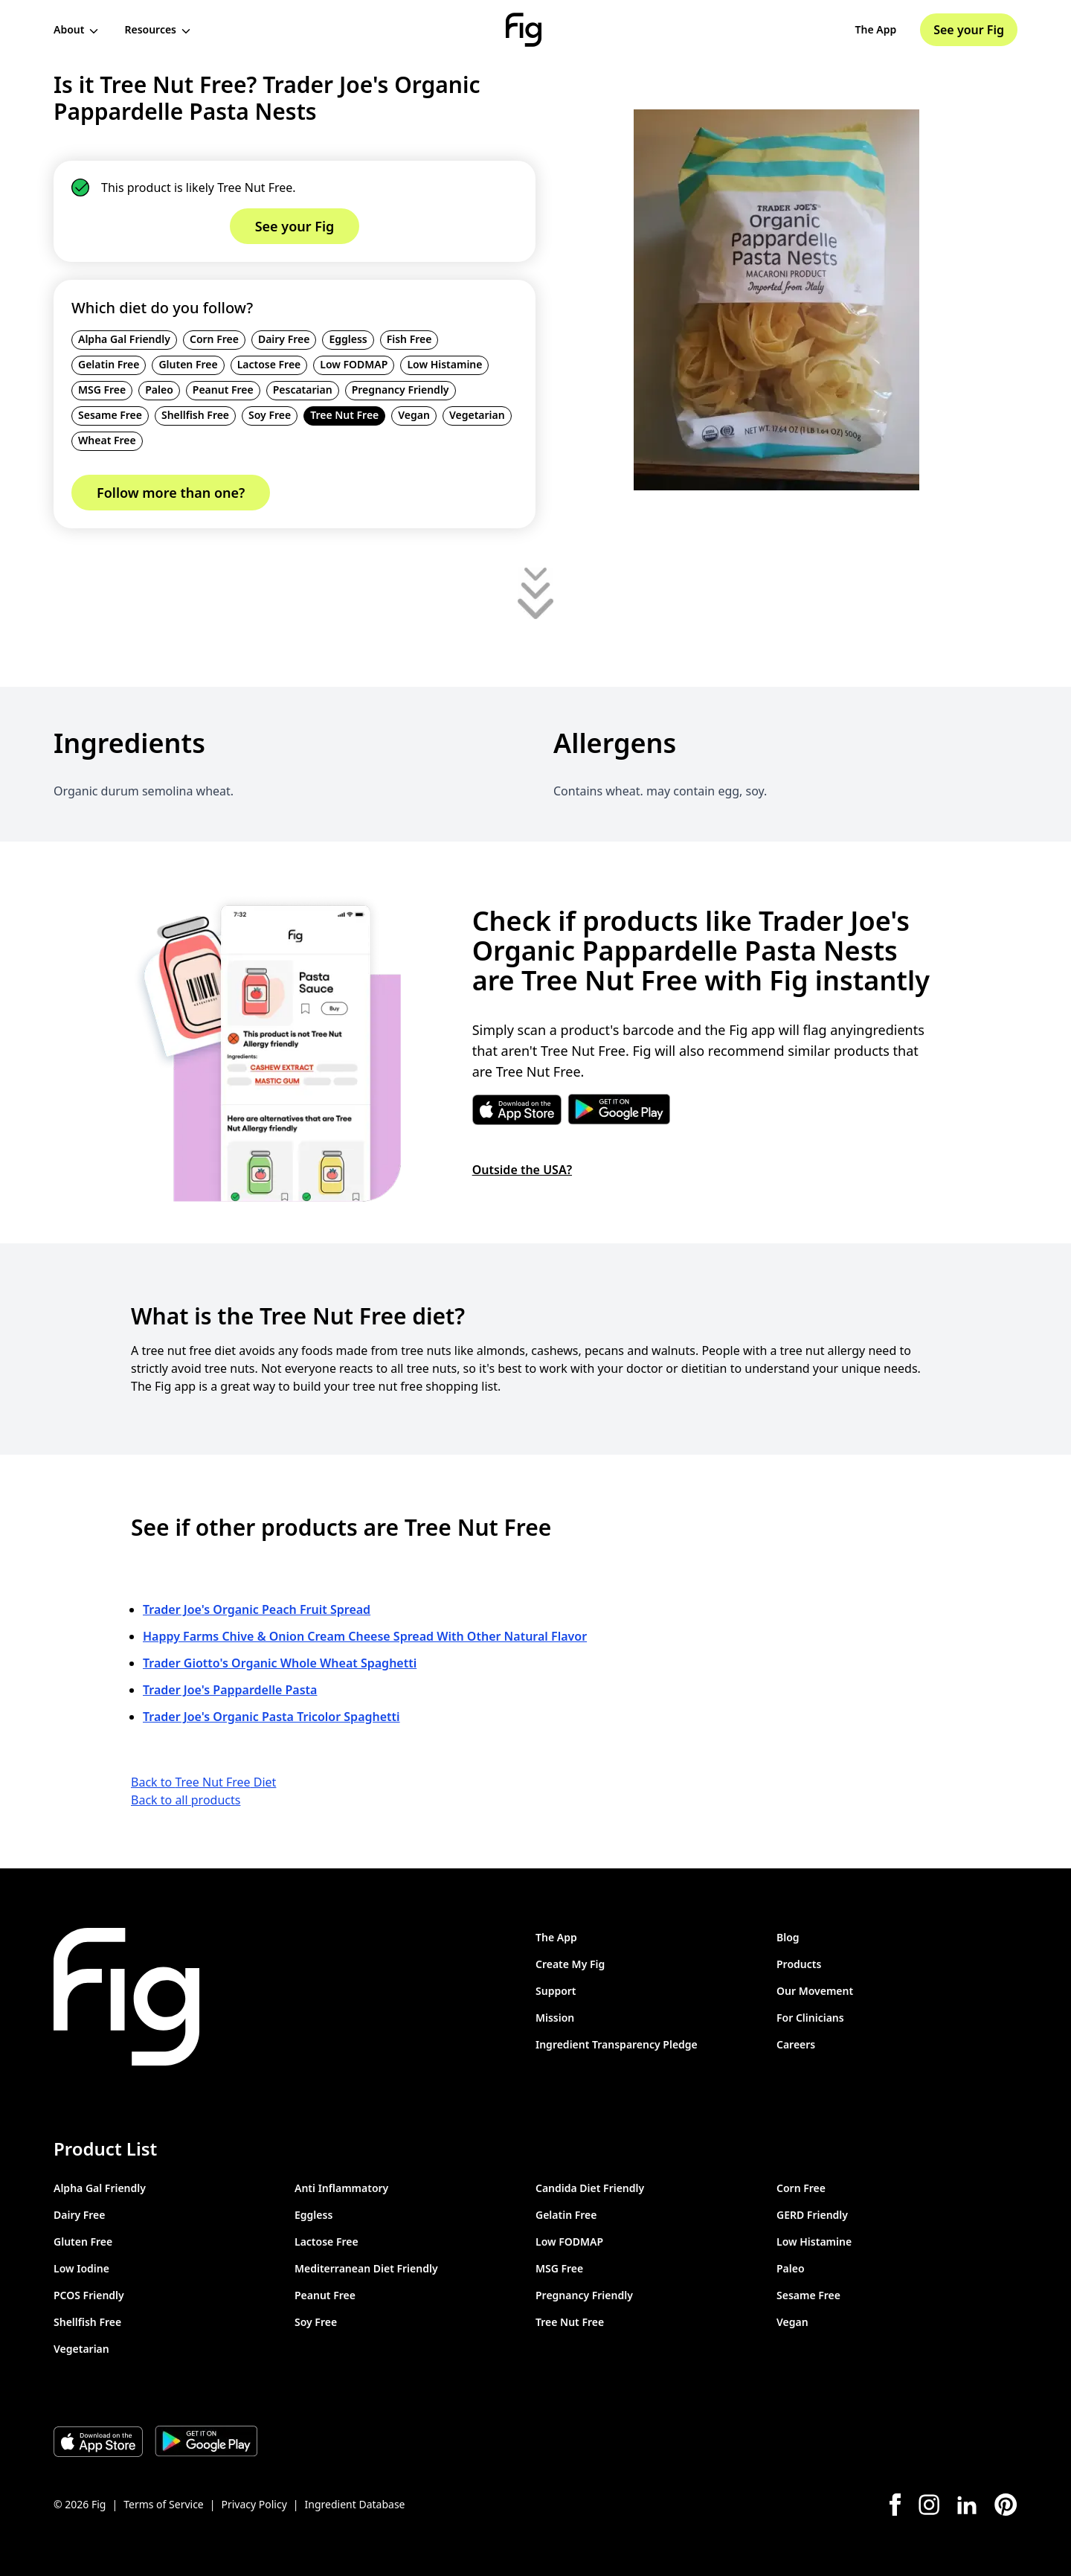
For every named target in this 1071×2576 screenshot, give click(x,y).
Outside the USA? (522, 1170)
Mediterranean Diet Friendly (366, 2268)
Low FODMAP (353, 364)
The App (876, 29)
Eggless (348, 339)
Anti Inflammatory (341, 2188)
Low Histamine (444, 364)
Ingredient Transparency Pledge (617, 2044)
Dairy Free (284, 339)
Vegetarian (477, 415)
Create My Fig (570, 1964)
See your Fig (968, 30)
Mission (555, 2018)
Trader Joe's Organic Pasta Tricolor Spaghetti (271, 1716)
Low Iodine (81, 2268)
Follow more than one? (171, 493)
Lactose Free (269, 364)
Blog (788, 1937)
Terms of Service (163, 2504)
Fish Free (409, 339)
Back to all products (185, 1800)
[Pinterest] (1005, 2504)
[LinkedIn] (967, 2505)
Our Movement (814, 1991)
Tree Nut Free (344, 415)
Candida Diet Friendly (590, 2188)
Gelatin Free (108, 364)
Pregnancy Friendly (400, 389)
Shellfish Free (195, 415)
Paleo (159, 389)
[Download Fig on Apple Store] (98, 2441)
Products (798, 1964)
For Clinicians (810, 2018)
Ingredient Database (355, 2504)
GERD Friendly (812, 2215)
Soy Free (269, 415)
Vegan (414, 415)
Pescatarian (302, 389)
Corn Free (214, 339)
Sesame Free (110, 415)
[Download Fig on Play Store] (206, 2441)
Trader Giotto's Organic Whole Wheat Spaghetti (279, 1663)
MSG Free (102, 389)
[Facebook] (895, 2504)
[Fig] (523, 30)
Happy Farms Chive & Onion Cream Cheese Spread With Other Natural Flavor (365, 1636)
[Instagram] (929, 2504)
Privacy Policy (253, 2504)
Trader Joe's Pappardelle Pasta (230, 1690)
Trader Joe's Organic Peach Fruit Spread (256, 1609)
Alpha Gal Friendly (124, 339)
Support (556, 1991)
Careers (795, 2044)
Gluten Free (187, 364)
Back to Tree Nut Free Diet (203, 1782)
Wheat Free (107, 440)
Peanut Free (223, 389)
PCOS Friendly (89, 2295)
